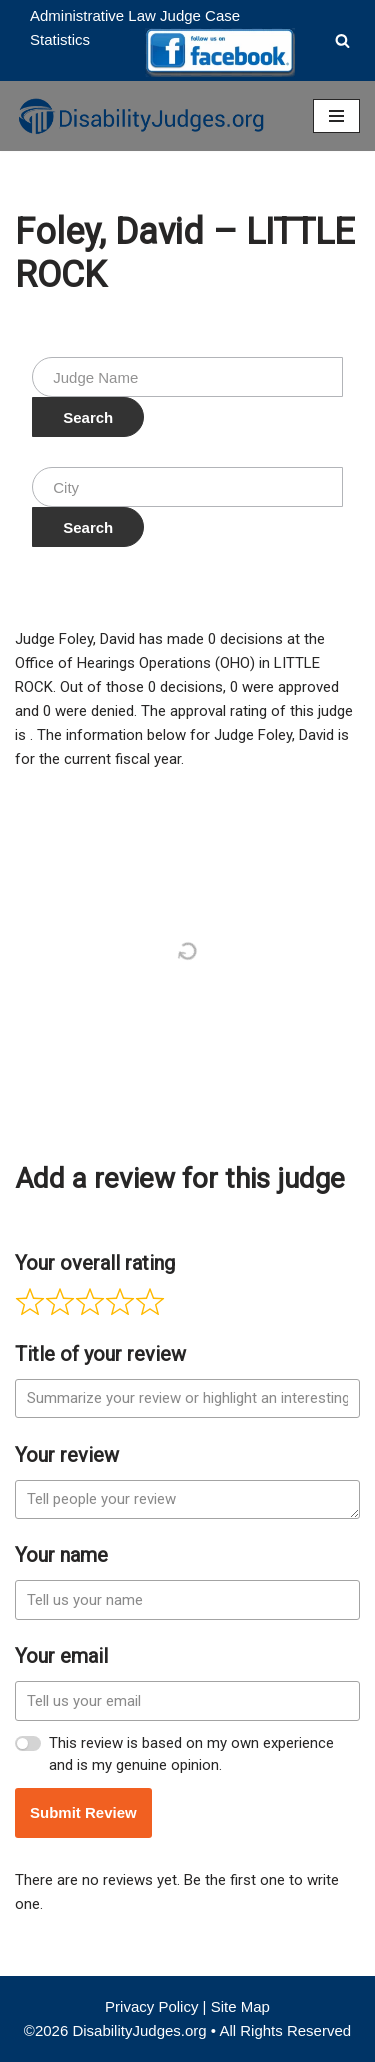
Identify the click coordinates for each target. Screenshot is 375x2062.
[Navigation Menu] (336, 116)
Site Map (240, 2006)
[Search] (342, 40)
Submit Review (83, 1812)
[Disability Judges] (140, 116)
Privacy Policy (151, 2006)
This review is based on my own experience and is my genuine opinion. (191, 1754)
